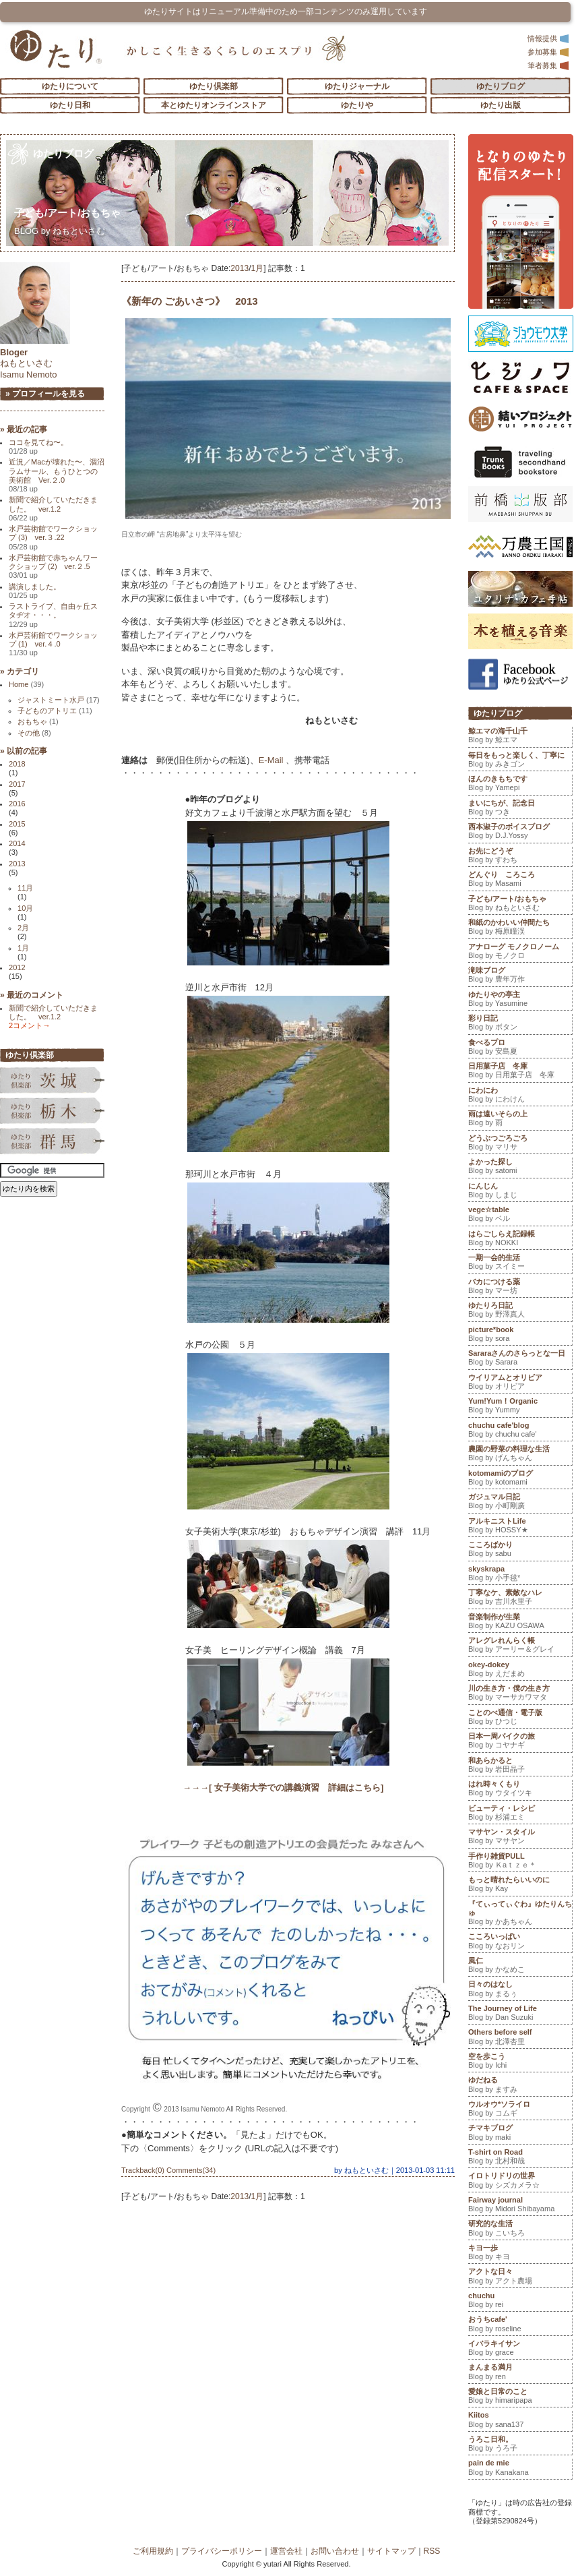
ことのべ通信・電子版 (520, 1718)
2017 (17, 784)
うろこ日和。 (520, 2445)
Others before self (520, 2038)
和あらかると (520, 1766)
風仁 (520, 1966)
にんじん (520, 1192)
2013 (239, 268)
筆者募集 (548, 65)
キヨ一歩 (520, 2254)
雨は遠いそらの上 (520, 1120)
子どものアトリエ (55, 711)
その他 (34, 733)
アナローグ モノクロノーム (520, 952)
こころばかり (520, 1550)
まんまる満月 (520, 2373)
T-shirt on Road (520, 2158)
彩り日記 (520, 1024)
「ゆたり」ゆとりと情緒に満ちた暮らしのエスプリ (55, 49)
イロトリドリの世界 (520, 2181)
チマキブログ (520, 2134)
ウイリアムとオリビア (520, 1383)
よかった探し (520, 1168)
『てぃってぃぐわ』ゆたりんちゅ (520, 1914)
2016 (17, 804)
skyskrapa (520, 1575)
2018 (17, 764)
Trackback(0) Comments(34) (168, 2170)
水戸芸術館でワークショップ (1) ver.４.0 (53, 644)
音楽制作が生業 (520, 1623)
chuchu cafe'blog (520, 1431)
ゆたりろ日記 (520, 1311)
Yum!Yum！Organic (520, 1407)
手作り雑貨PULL (520, 1862)
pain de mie (520, 2469)
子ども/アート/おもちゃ (72, 212)
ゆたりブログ (500, 86)
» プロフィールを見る (45, 393)
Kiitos (520, 2421)
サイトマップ (391, 2551)
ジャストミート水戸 (59, 700)
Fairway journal (520, 2206)
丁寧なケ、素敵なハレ (520, 1598)
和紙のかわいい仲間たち (520, 928)
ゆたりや (357, 105)
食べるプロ (520, 1048)
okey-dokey (520, 1670)
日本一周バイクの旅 (520, 1742)
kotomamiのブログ (520, 1479)
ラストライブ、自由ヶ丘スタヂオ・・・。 (53, 615)
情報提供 (548, 38)
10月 (25, 908)
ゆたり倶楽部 (213, 86)
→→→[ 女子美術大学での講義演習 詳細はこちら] (283, 1788)
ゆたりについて (70, 86)
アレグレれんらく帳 (520, 1646)
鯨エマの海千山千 (520, 737)
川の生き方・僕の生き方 (520, 1694)
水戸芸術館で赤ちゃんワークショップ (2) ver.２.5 (53, 566)
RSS (432, 2551)
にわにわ (520, 1096)
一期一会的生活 (520, 1263)
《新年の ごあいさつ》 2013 (189, 301)
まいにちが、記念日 (520, 809)
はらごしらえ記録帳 (520, 1240)
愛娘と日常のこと (520, 2397)
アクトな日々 (520, 2277)
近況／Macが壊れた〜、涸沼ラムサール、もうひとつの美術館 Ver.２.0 (56, 475)
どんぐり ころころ (520, 880)
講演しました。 (35, 590)
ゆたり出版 (500, 105)
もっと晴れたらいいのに (520, 1886)
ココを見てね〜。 (38, 446)
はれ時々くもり (520, 1790)
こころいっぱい (520, 1942)
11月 (25, 888)
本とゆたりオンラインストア (213, 105)
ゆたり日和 (70, 105)
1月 (257, 268)
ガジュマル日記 (520, 1503)
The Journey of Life (520, 2014)
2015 (17, 824)
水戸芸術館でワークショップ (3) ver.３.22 (53, 538)
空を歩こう (520, 2062)
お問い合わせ (335, 2551)
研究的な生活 (520, 2229)
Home (26, 684)
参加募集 (548, 52)
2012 (17, 967)
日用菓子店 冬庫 (520, 1072)
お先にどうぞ (520, 857)
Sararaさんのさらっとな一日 (520, 1359)
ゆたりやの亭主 (520, 1000)
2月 (23, 928)
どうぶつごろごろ (520, 1144)
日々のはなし (520, 1990)
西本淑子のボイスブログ (520, 832)
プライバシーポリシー (221, 2551)
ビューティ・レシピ (520, 1814)
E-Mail (271, 760)
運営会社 (286, 2551)
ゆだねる (520, 2086)
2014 (17, 843)
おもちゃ (38, 721)
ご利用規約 (153, 2551)
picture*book (520, 1335)
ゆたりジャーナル (357, 86)
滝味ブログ (520, 976)
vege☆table (520, 1215)
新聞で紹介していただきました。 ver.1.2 (53, 509)
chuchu (520, 2302)
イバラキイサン (520, 2349)
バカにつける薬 (520, 1288)
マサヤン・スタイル (520, 1838)
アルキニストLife (520, 1527)
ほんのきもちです (520, 785)
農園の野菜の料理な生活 (520, 1455)
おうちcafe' (520, 2325)
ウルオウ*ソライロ (520, 2110)
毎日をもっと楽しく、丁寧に (520, 761)
